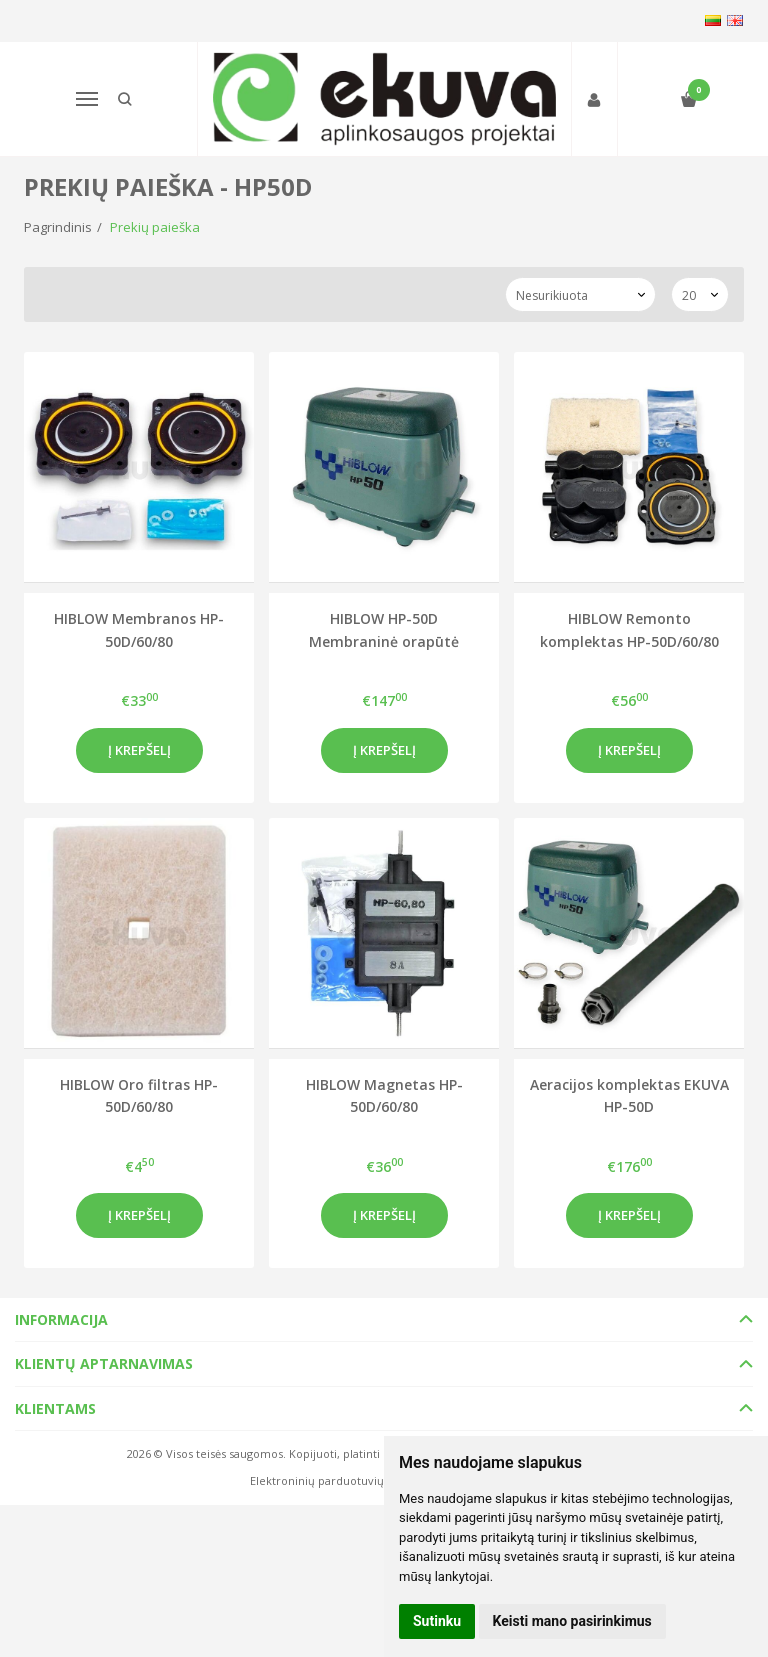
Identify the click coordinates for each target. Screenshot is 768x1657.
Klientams (55, 1408)
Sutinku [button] (437, 1621)
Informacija (61, 1319)
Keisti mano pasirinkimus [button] (572, 1621)
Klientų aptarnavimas (104, 1363)
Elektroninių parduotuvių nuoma (337, 1480)
